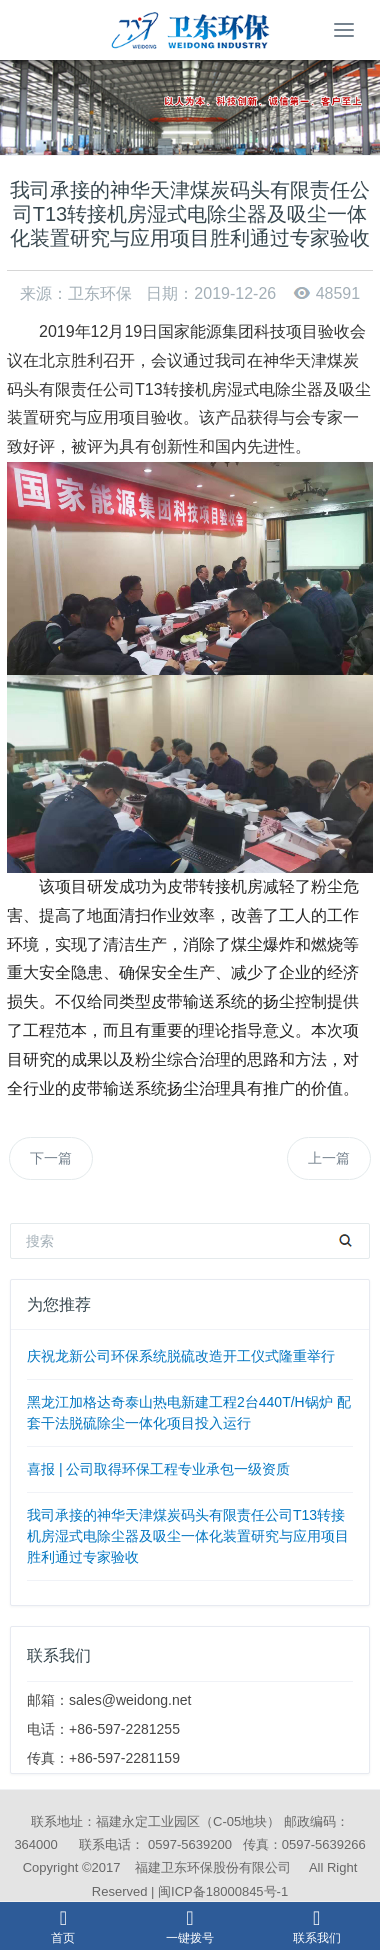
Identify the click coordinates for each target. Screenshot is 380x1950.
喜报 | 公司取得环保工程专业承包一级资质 (158, 1469)
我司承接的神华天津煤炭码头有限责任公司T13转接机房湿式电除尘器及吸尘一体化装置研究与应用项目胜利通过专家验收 (188, 1536)
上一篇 (329, 1158)
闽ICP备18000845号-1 (223, 1891)
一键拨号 (190, 1926)
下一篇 (51, 1158)
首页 (63, 1926)
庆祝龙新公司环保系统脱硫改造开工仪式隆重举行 (181, 1356)
